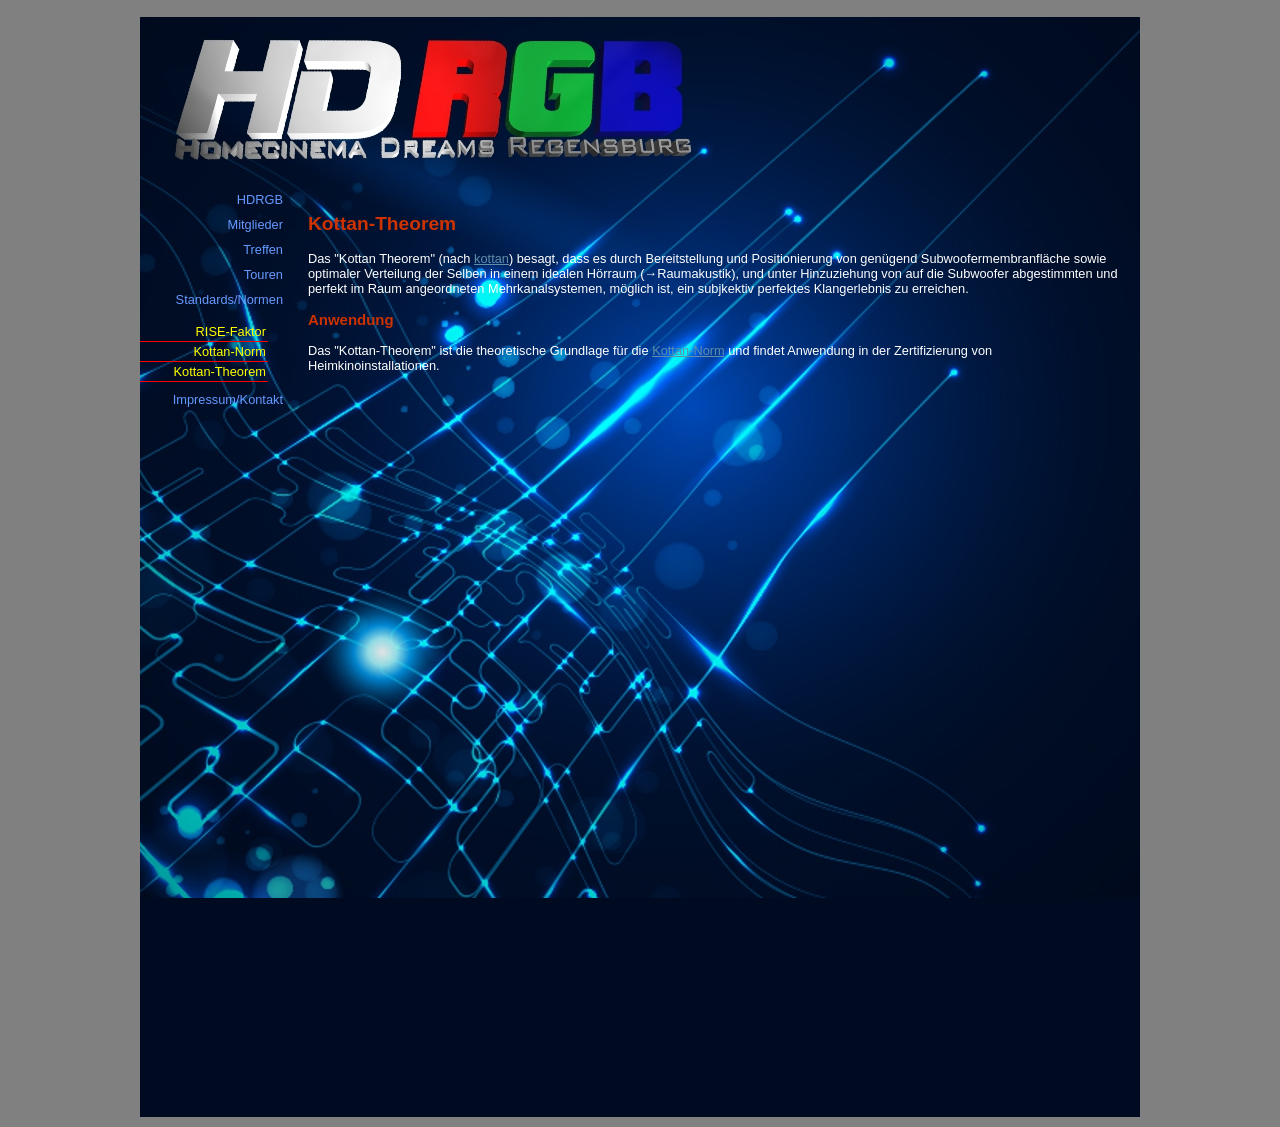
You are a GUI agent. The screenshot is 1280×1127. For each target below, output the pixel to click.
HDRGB (260, 199)
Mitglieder (255, 224)
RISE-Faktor (231, 331)
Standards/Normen (229, 299)
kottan (491, 258)
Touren (263, 274)
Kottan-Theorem (220, 371)
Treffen (263, 249)
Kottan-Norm (229, 351)
